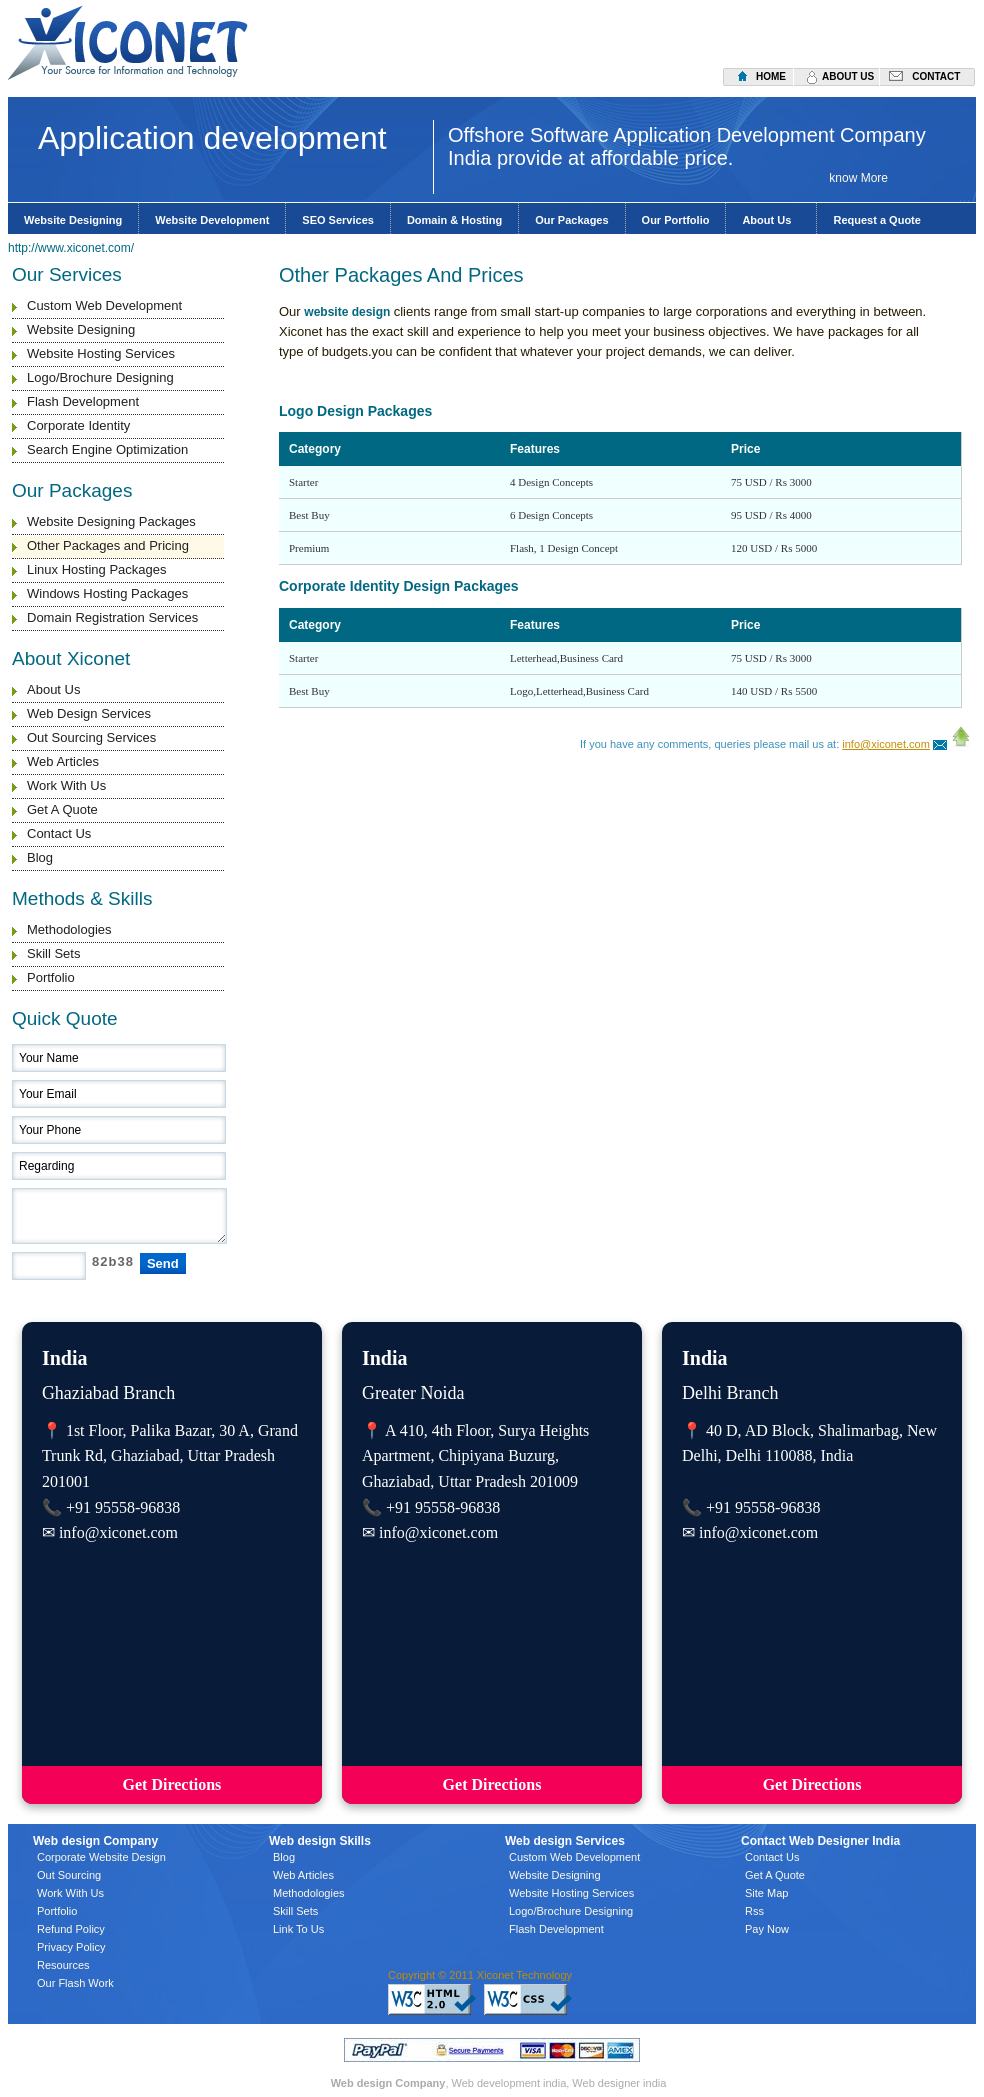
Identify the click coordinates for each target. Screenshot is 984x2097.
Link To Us (298, 1929)
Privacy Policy (71, 1947)
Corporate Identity (78, 425)
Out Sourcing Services (91, 737)
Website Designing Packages (111, 521)
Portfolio (51, 977)
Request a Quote (876, 220)
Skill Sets (53, 953)
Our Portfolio (676, 220)
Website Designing (73, 220)
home (771, 76)
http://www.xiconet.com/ (71, 248)
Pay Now (767, 1929)
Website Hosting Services (101, 353)
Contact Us (59, 833)
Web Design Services (89, 713)
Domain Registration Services (112, 617)
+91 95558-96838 (123, 1507)
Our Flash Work (75, 1983)
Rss (754, 1911)
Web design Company (388, 2083)
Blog (40, 857)
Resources (63, 1965)
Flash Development (83, 401)
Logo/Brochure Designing (100, 377)
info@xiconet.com (886, 744)
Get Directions (172, 1784)
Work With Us (66, 785)
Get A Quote (62, 809)
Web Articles (63, 761)
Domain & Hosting (454, 220)
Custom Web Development (104, 305)
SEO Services (338, 220)
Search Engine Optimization (107, 449)
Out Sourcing (69, 1875)
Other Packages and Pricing (108, 545)
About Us (771, 220)
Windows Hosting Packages (107, 593)
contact (936, 76)
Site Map (766, 1893)
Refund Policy (71, 1929)
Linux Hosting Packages (96, 569)
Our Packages (571, 220)
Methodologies (69, 929)
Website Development (212, 220)
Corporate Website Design (101, 1857)
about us (848, 76)
